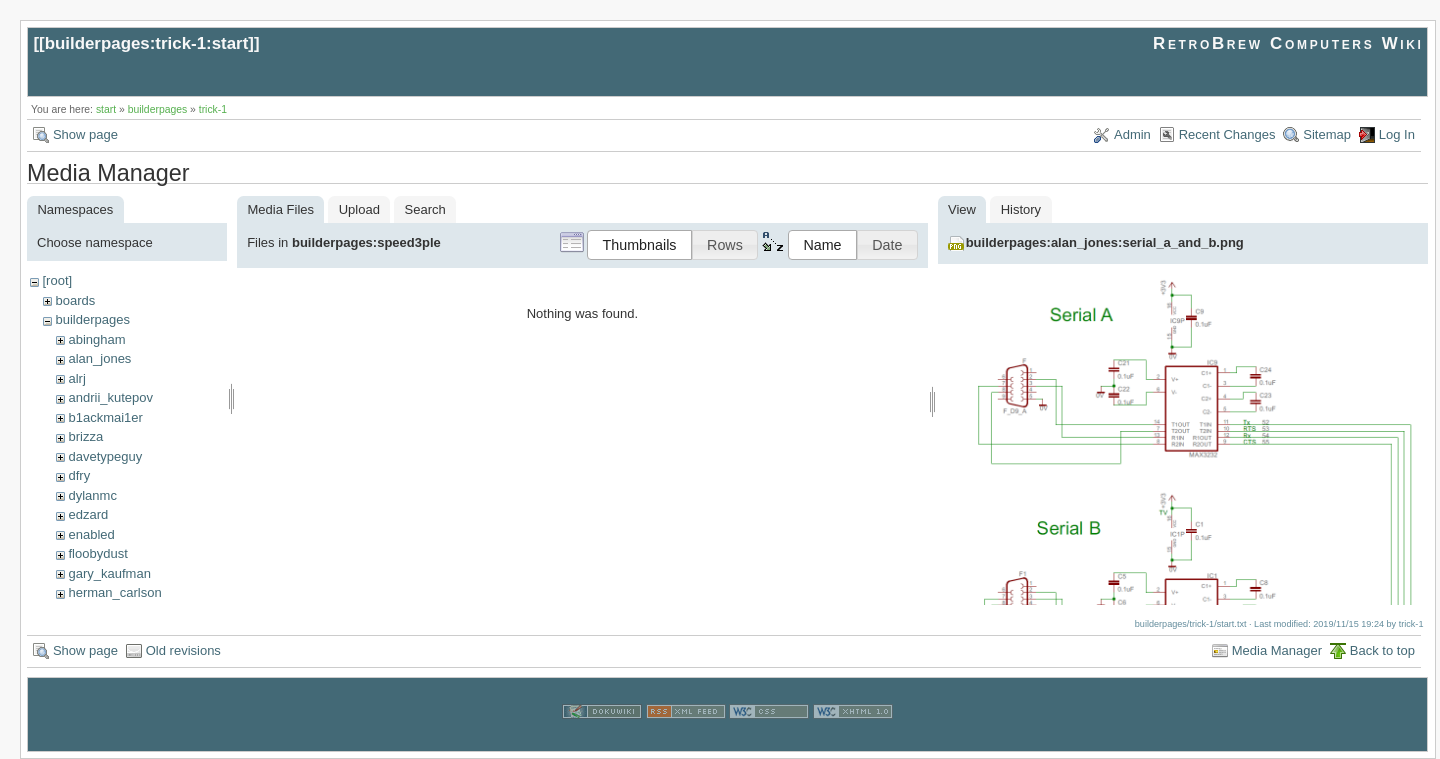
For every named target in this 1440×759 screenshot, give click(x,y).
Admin (1132, 134)
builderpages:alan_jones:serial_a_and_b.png (1105, 242)
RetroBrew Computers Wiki (1288, 43)
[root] (57, 280)
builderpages (158, 109)
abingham (96, 339)
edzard (88, 514)
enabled (91, 534)
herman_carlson (114, 592)
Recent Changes (1227, 134)
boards (75, 300)
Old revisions (183, 650)
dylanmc (92, 495)
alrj (76, 378)
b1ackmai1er (105, 417)
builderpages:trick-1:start (147, 43)
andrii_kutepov (110, 397)
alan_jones (99, 358)
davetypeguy (105, 456)
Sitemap (1327, 134)
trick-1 (213, 109)
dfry (79, 475)
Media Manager (1277, 650)
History (1021, 209)
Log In (1397, 134)
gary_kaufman (109, 573)
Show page (85, 134)
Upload (359, 209)
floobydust (97, 553)
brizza (85, 436)
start (106, 109)
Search (425, 209)
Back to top (1382, 650)
